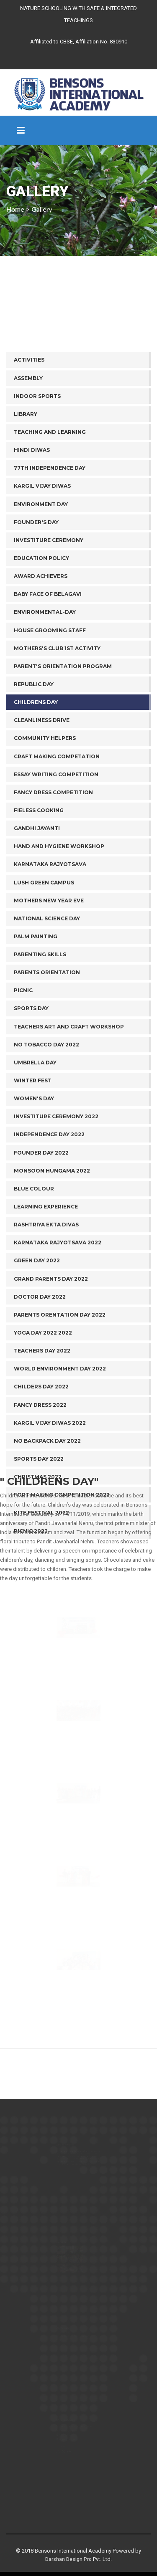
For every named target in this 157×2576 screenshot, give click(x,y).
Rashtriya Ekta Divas (46, 1400)
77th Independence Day (49, 643)
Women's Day (34, 1274)
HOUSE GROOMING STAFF (50, 806)
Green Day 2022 (37, 1436)
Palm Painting (35, 1112)
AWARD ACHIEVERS (40, 751)
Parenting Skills (40, 1130)
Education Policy (41, 733)
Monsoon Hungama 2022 (52, 1346)
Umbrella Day (35, 1238)
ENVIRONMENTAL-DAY (45, 788)
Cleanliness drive (41, 895)
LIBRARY (25, 589)
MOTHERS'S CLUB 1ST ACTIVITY (57, 824)
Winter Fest (32, 1256)
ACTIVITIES (29, 535)
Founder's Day (36, 697)
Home (15, 209)
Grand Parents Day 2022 (51, 1454)
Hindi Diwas (32, 625)
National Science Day (47, 1094)
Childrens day (36, 877)
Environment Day (41, 679)
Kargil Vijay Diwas (42, 662)
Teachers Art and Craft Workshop (69, 1202)
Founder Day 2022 (41, 1328)
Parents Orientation (47, 1148)
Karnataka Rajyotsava (50, 1040)
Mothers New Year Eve (49, 1076)
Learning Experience (46, 1382)
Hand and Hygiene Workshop (59, 1021)
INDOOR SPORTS (37, 571)
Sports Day (31, 1184)
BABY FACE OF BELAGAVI (48, 769)
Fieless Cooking (39, 986)
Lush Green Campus (44, 1058)
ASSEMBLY (28, 553)
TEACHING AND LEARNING (50, 607)
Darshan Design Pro (68, 2559)
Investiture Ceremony (48, 715)
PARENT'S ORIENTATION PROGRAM (63, 841)
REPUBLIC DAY (34, 859)
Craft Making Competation (57, 932)
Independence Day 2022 (49, 1310)
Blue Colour (34, 1364)
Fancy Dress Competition (53, 968)
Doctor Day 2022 (40, 1472)
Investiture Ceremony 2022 (56, 1292)
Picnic (23, 1166)
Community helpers (45, 914)
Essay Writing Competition (56, 950)
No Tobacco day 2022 (46, 1220)
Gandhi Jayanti (37, 1004)
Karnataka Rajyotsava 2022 (57, 1418)
